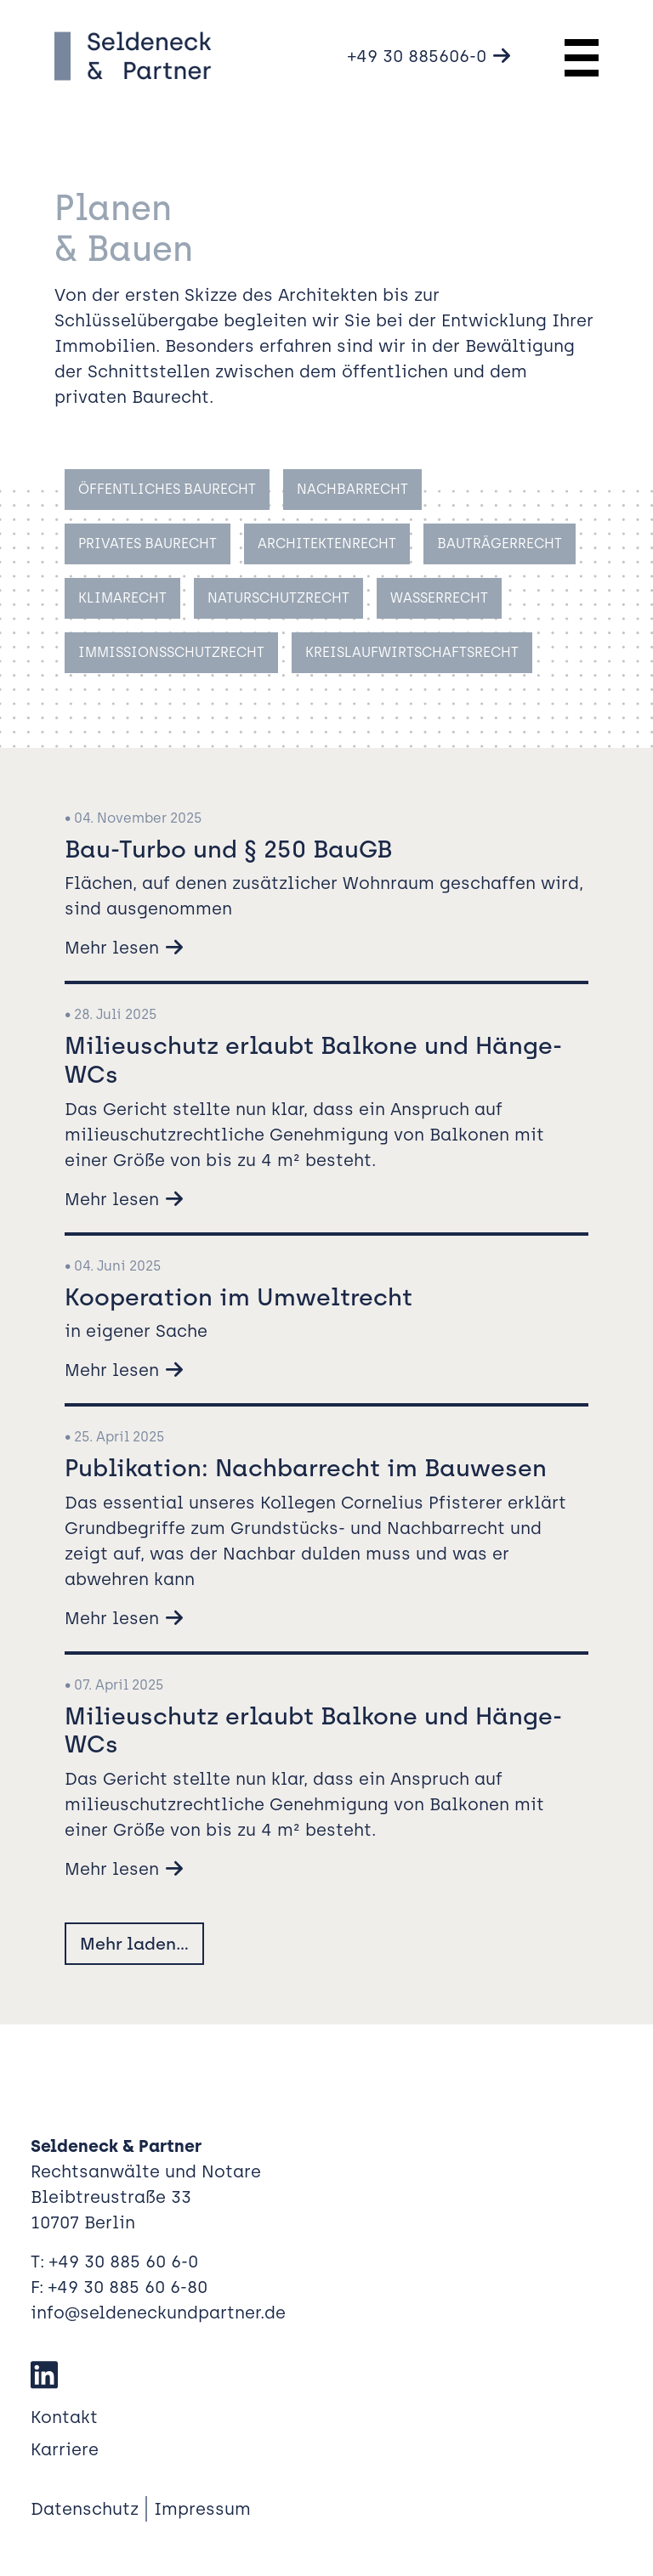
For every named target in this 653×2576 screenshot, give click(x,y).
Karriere (65, 2449)
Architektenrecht (327, 543)
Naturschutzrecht (278, 598)
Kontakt (64, 2417)
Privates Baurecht (147, 543)
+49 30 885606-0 (417, 56)
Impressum (202, 2509)
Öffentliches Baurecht (167, 489)
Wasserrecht (439, 598)
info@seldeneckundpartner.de (158, 2312)
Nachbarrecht (352, 489)
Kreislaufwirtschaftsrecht (412, 652)
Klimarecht (122, 598)
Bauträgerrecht (499, 543)
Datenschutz (85, 2509)
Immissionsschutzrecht (171, 652)
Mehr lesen (112, 947)
